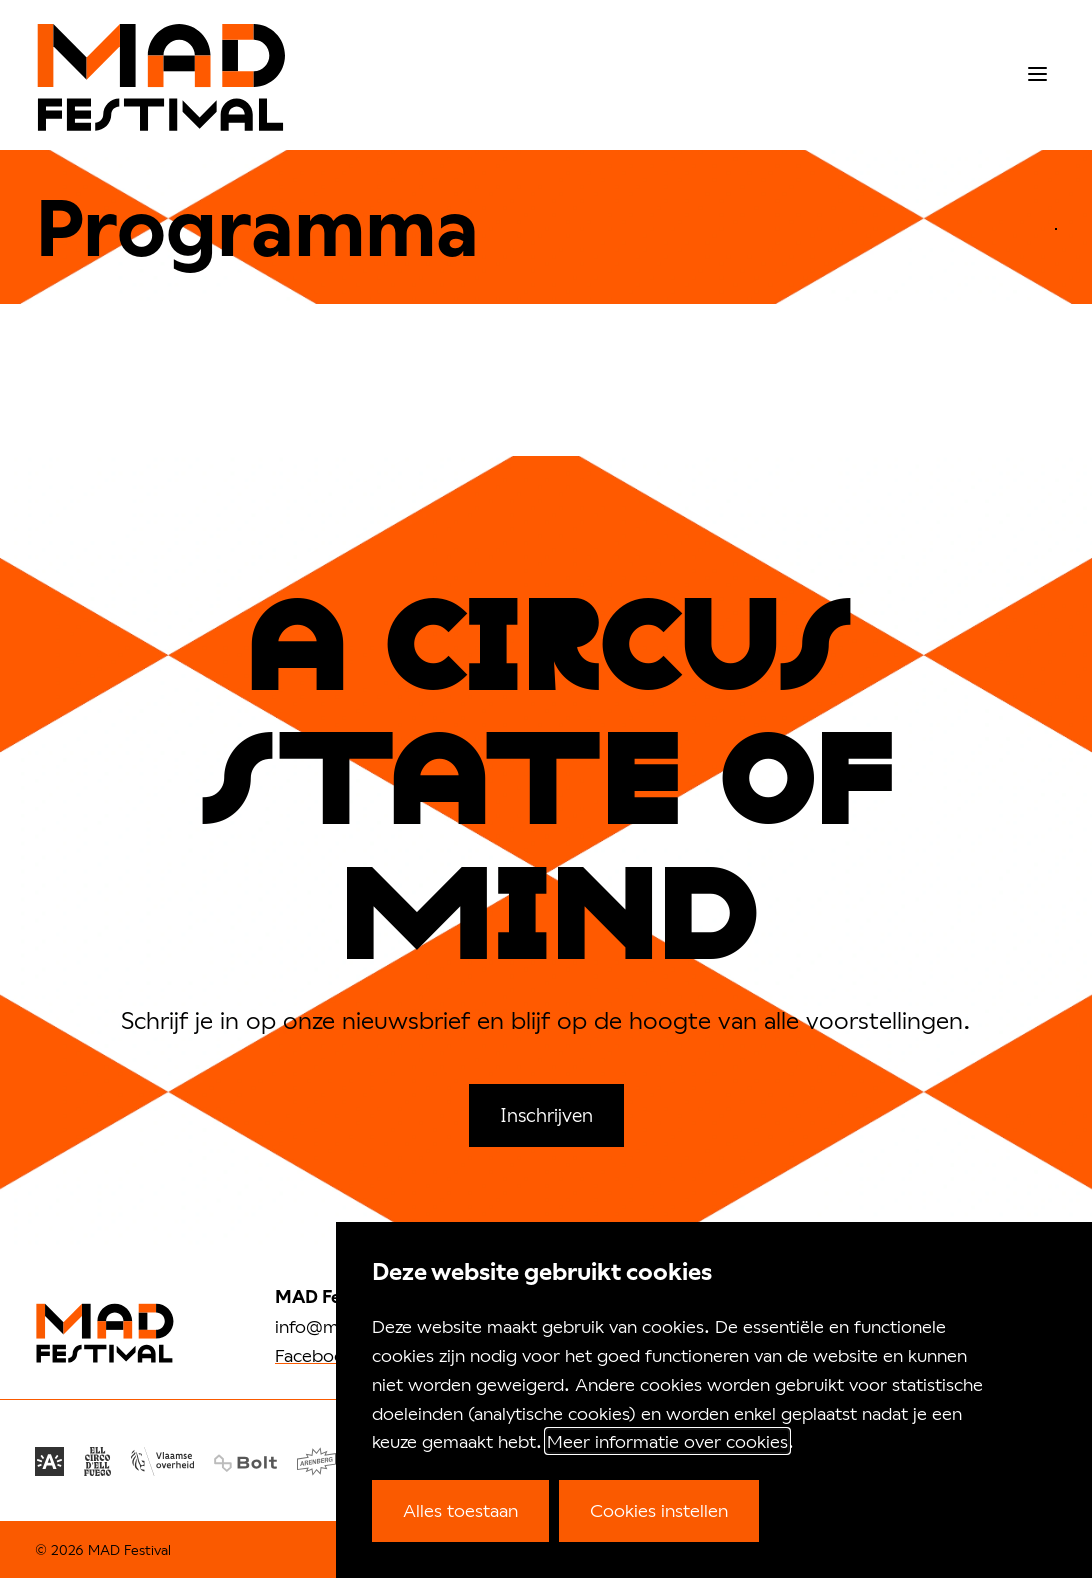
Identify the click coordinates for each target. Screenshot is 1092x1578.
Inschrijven (546, 1114)
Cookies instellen (659, 1510)
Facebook (314, 1355)
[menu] (1037, 74)
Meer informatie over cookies (667, 1441)
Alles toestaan (460, 1510)
